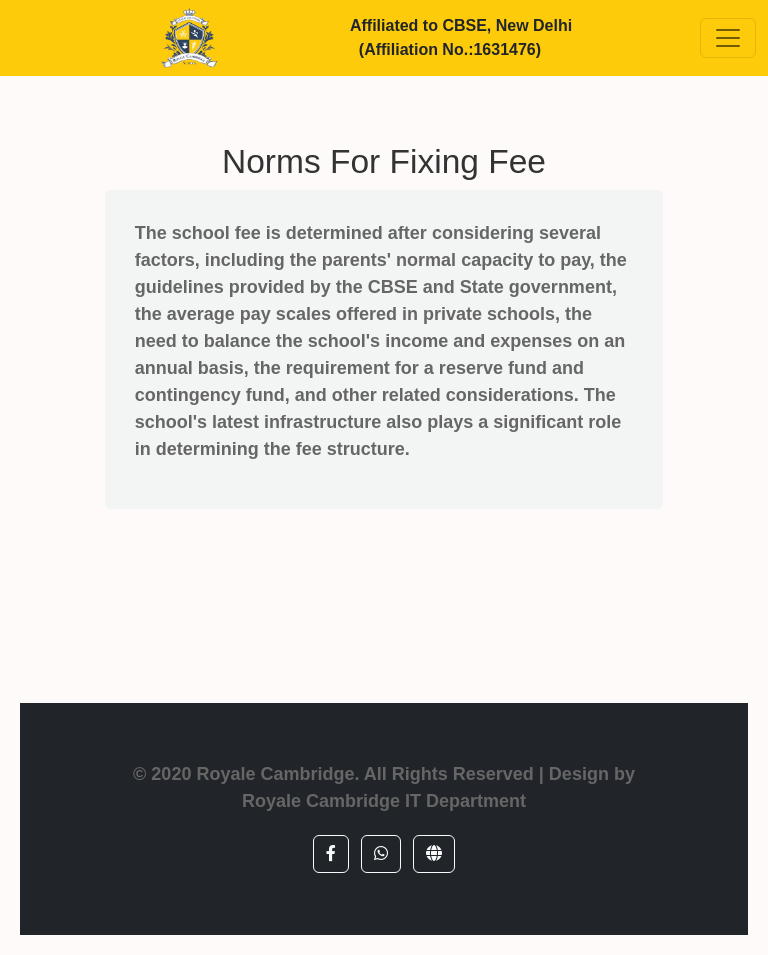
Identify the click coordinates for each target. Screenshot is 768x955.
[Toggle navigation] (728, 38)
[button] (331, 854)
